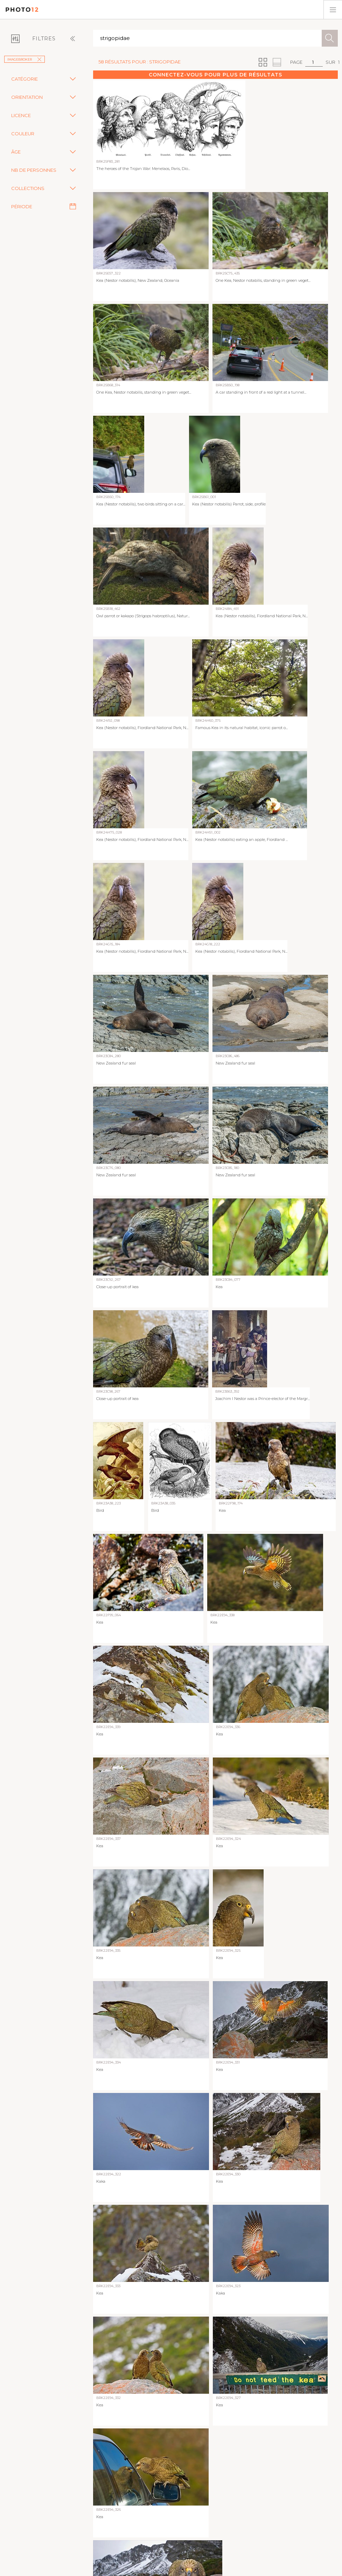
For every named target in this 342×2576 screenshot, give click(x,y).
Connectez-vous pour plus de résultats (215, 75)
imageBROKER (24, 59)
